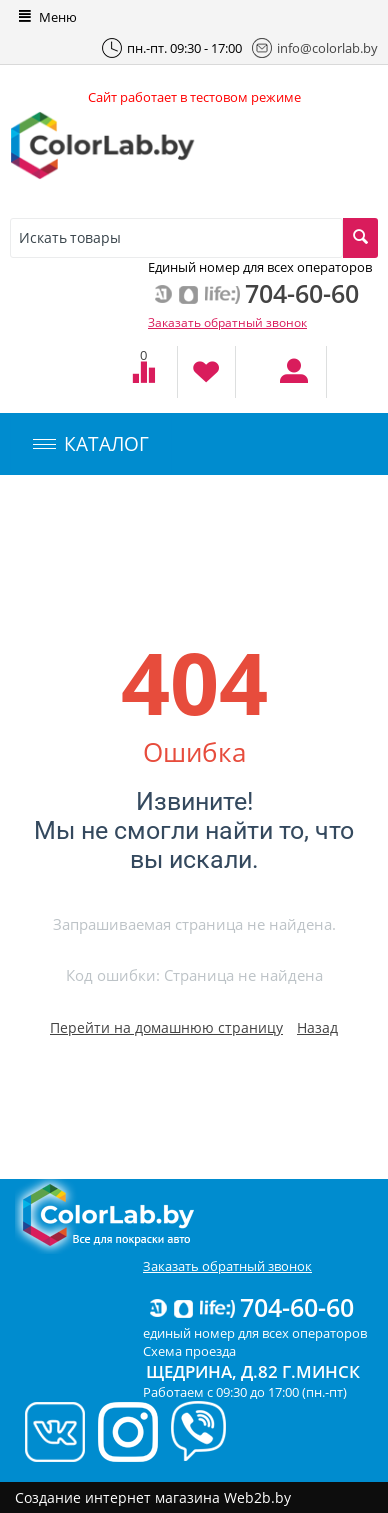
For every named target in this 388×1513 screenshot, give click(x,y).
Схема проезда (189, 1351)
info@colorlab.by (315, 48)
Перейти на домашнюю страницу (166, 1027)
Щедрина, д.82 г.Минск (253, 1371)
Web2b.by (257, 1497)
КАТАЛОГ (91, 444)
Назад (317, 1027)
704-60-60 (250, 1307)
